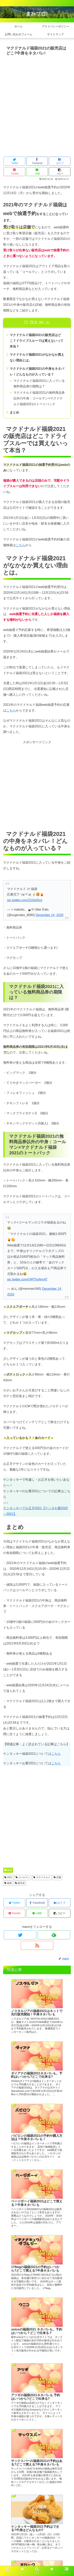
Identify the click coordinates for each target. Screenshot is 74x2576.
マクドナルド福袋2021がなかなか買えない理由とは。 (37, 357)
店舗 (57, 1877)
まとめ (14, 412)
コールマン (23, 1877)
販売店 (20, 1883)
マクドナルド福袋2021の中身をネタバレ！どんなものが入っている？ (37, 371)
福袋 (8, 1870)
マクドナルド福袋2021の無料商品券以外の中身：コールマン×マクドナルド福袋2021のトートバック (39, 398)
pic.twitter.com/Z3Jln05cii (24, 900)
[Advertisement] (37, 110)
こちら (20, 545)
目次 (33, 322)
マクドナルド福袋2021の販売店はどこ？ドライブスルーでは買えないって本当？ (36, 340)
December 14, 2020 (50, 915)
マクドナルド (41, 1877)
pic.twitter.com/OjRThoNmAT (27, 1279)
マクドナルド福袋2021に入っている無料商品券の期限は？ (39, 383)
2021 (8, 1877)
